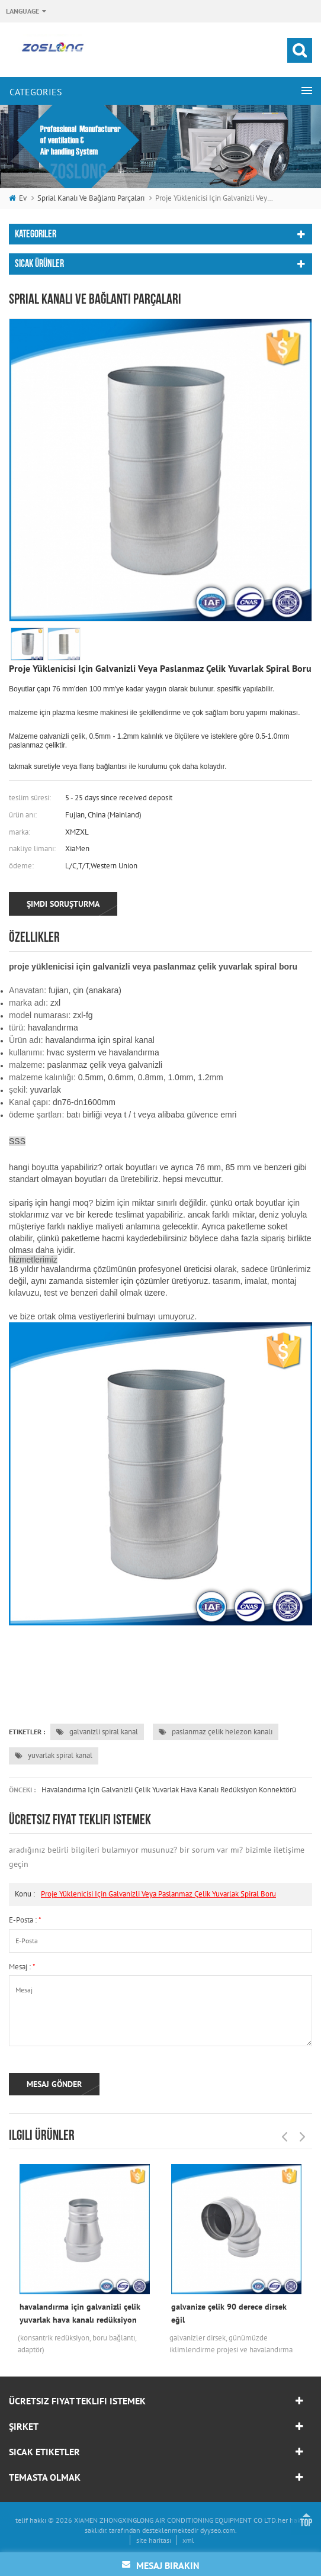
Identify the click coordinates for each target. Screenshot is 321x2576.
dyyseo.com (217, 2530)
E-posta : (25, 1920)
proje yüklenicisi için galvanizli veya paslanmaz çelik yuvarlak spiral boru (158, 1894)
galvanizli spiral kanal (97, 1732)
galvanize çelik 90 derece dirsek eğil (229, 2313)
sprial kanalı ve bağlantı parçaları (91, 198)
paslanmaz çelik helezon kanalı (215, 1732)
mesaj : (22, 1967)
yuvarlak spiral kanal (53, 1755)
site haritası (153, 2540)
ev (18, 198)
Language (22, 11)
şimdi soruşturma (63, 904)
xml (188, 2540)
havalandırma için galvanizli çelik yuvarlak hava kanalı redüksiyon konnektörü (168, 1790)
